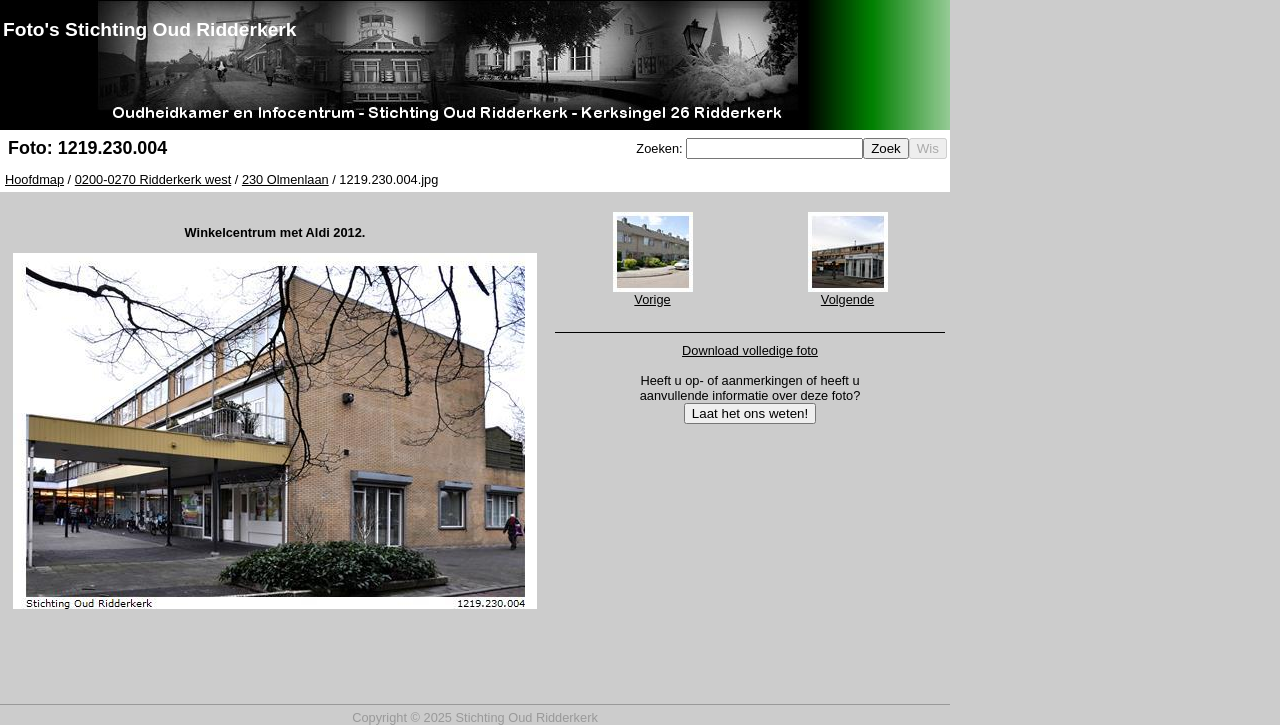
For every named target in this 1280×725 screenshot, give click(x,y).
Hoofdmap (34, 179)
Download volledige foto (750, 350)
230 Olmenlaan (285, 179)
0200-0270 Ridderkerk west (153, 179)
